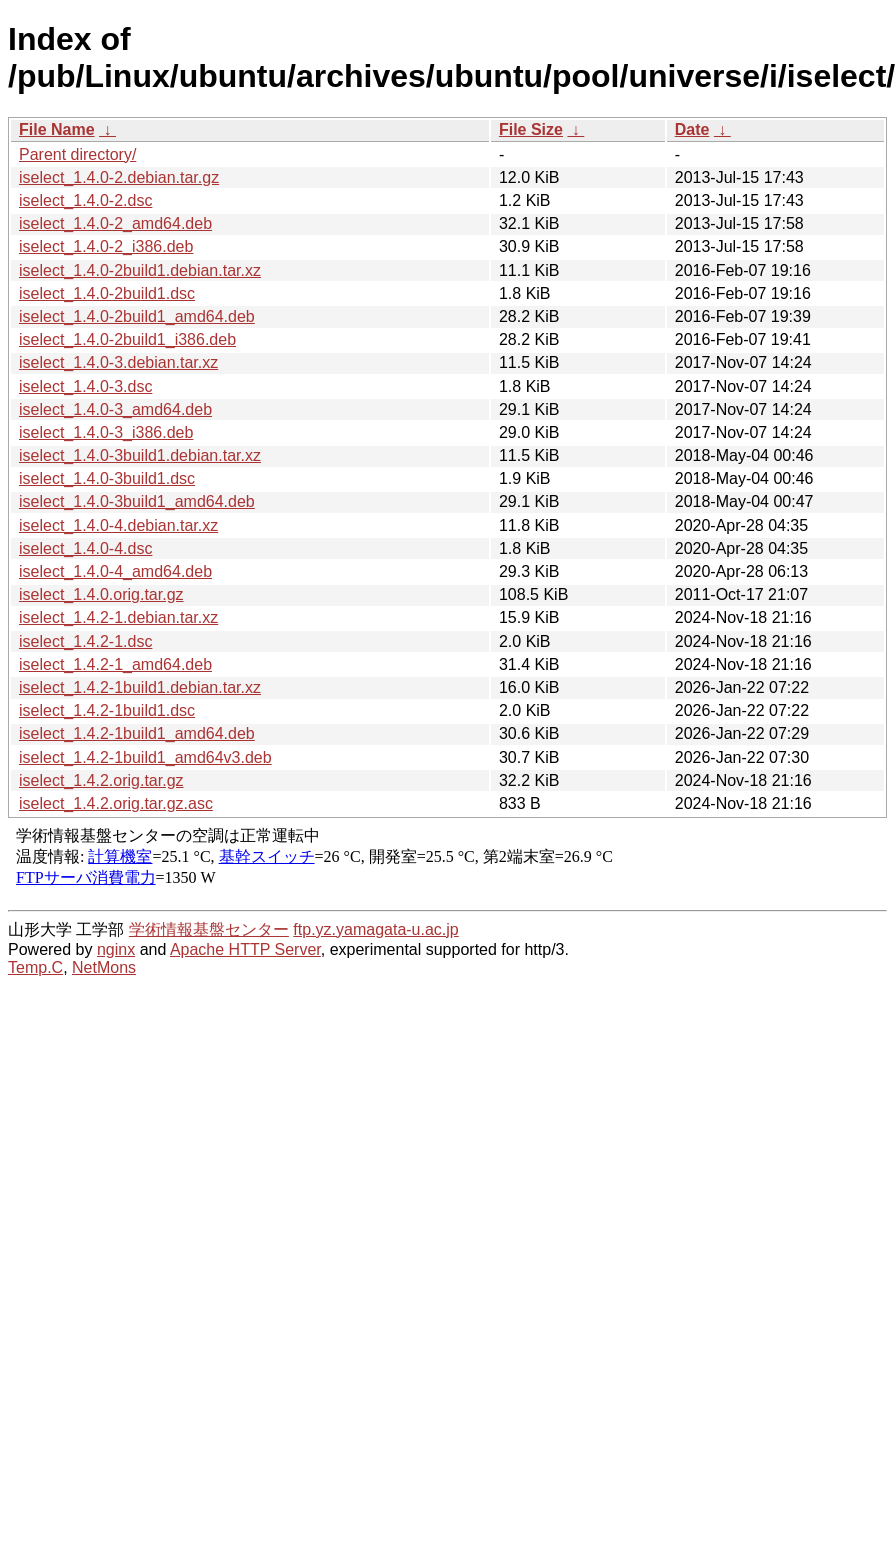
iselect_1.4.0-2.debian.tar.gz (119, 177)
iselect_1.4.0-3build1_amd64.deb (137, 501)
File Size (531, 129)
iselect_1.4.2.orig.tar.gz (101, 780)
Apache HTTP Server (245, 949)
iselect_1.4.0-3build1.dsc (107, 478)
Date (692, 129)
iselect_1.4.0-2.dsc (85, 200)
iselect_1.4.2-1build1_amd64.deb (137, 733)
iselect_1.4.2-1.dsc (85, 641)
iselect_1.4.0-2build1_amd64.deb (137, 316)
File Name (57, 129)
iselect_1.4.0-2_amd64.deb (115, 223)
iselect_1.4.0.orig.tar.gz (101, 594)
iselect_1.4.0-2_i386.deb (106, 246)
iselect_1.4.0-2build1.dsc (107, 293)
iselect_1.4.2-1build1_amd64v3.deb (145, 757)
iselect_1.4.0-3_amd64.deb (115, 409)
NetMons (104, 967)
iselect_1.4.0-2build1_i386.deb (127, 339)
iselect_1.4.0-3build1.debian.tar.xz (140, 455)
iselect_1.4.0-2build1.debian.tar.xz (140, 270)
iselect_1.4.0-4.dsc (85, 548)
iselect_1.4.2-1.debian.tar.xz (118, 617)
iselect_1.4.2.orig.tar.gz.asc (116, 803)
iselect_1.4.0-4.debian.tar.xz (118, 525)
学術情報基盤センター (209, 929)
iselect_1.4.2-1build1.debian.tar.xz (140, 687)
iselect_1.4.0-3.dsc (85, 386)
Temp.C (35, 967)
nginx (116, 949)
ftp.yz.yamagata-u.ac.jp (375, 929)
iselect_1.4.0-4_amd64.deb (115, 571)
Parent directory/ (77, 154)
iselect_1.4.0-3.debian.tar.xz (118, 362)
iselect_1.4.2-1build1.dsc (107, 710)
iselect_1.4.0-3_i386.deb (106, 432)
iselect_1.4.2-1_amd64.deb (115, 664)
